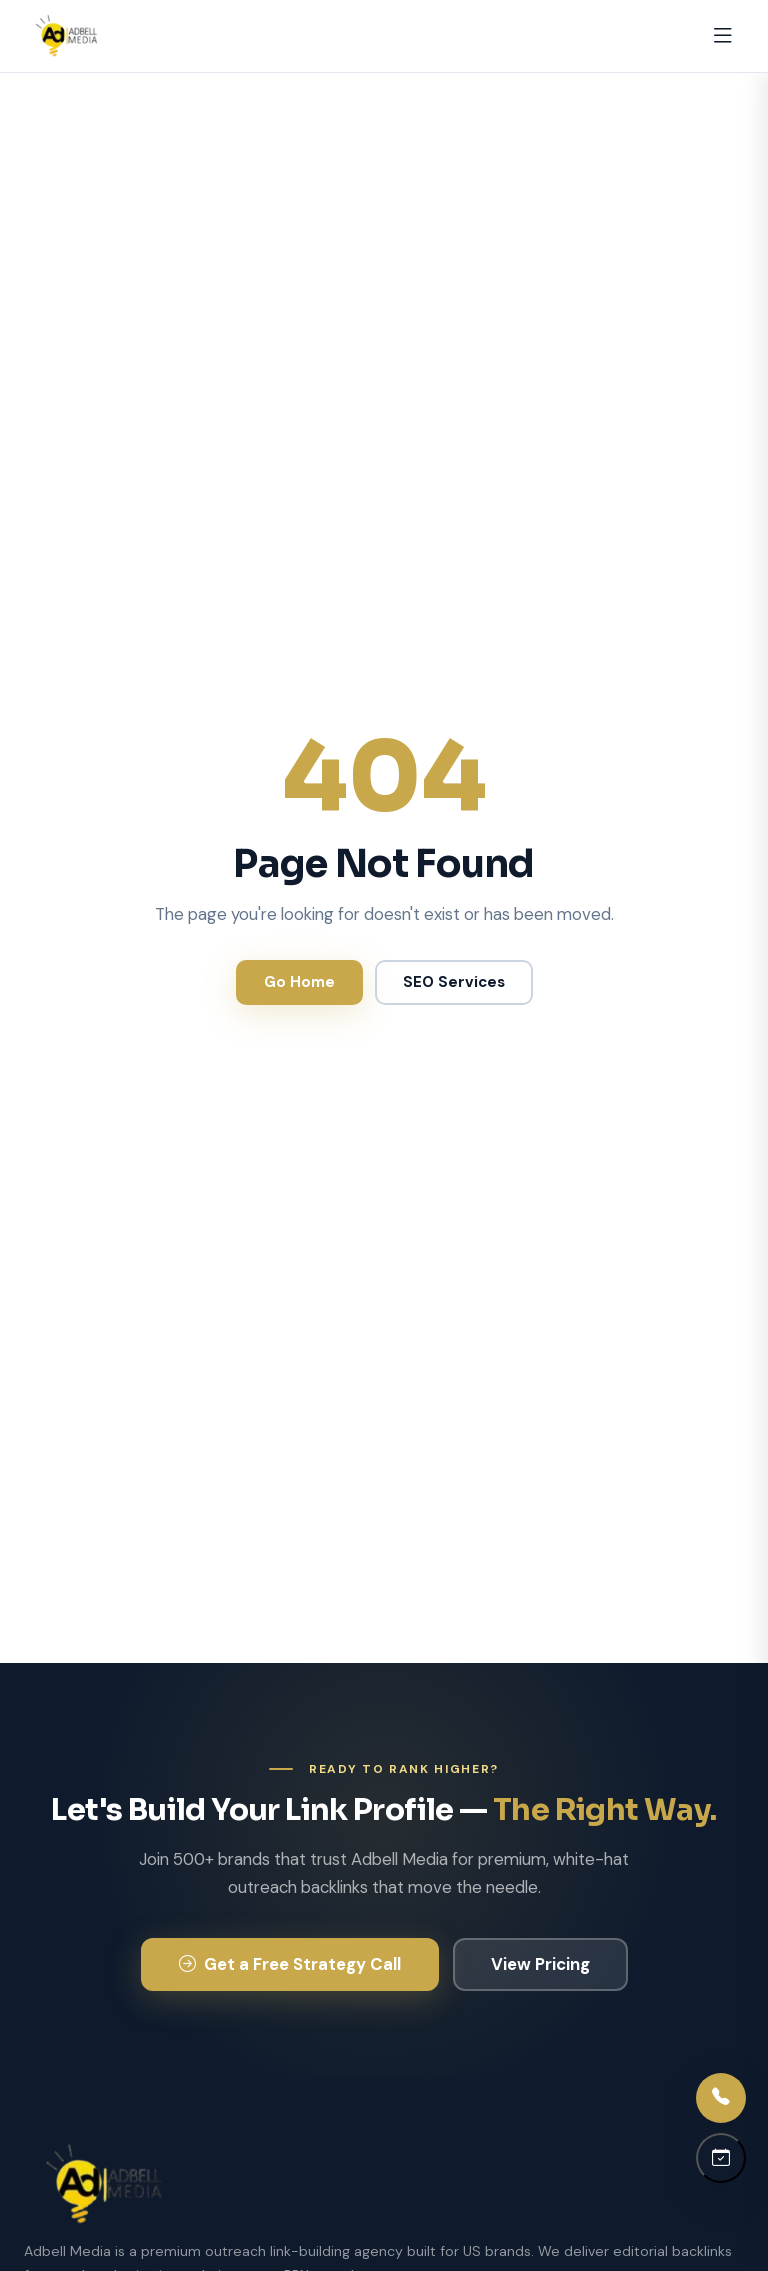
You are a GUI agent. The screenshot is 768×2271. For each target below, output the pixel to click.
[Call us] (721, 2098)
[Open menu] (723, 36)
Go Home (299, 982)
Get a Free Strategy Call (290, 1964)
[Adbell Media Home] (66, 36)
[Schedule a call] (721, 2158)
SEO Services (454, 982)
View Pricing (540, 1964)
